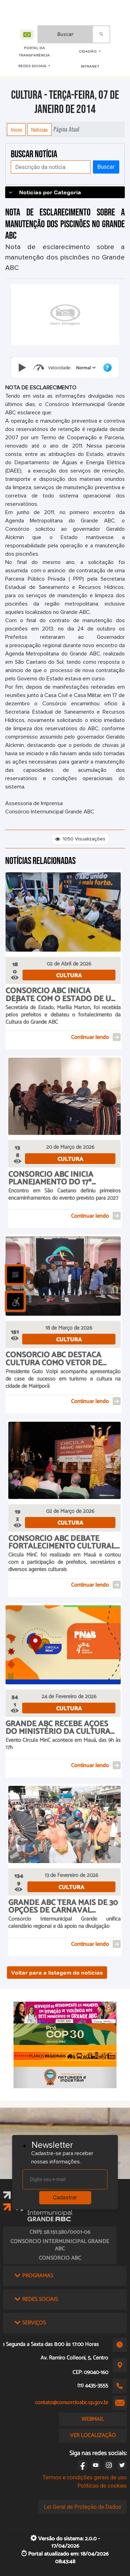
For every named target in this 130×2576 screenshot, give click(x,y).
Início (16, 129)
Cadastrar (65, 2197)
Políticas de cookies (102, 2485)
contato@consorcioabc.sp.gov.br (71, 2402)
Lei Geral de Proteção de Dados (82, 2507)
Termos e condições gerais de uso (85, 2477)
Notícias (39, 129)
